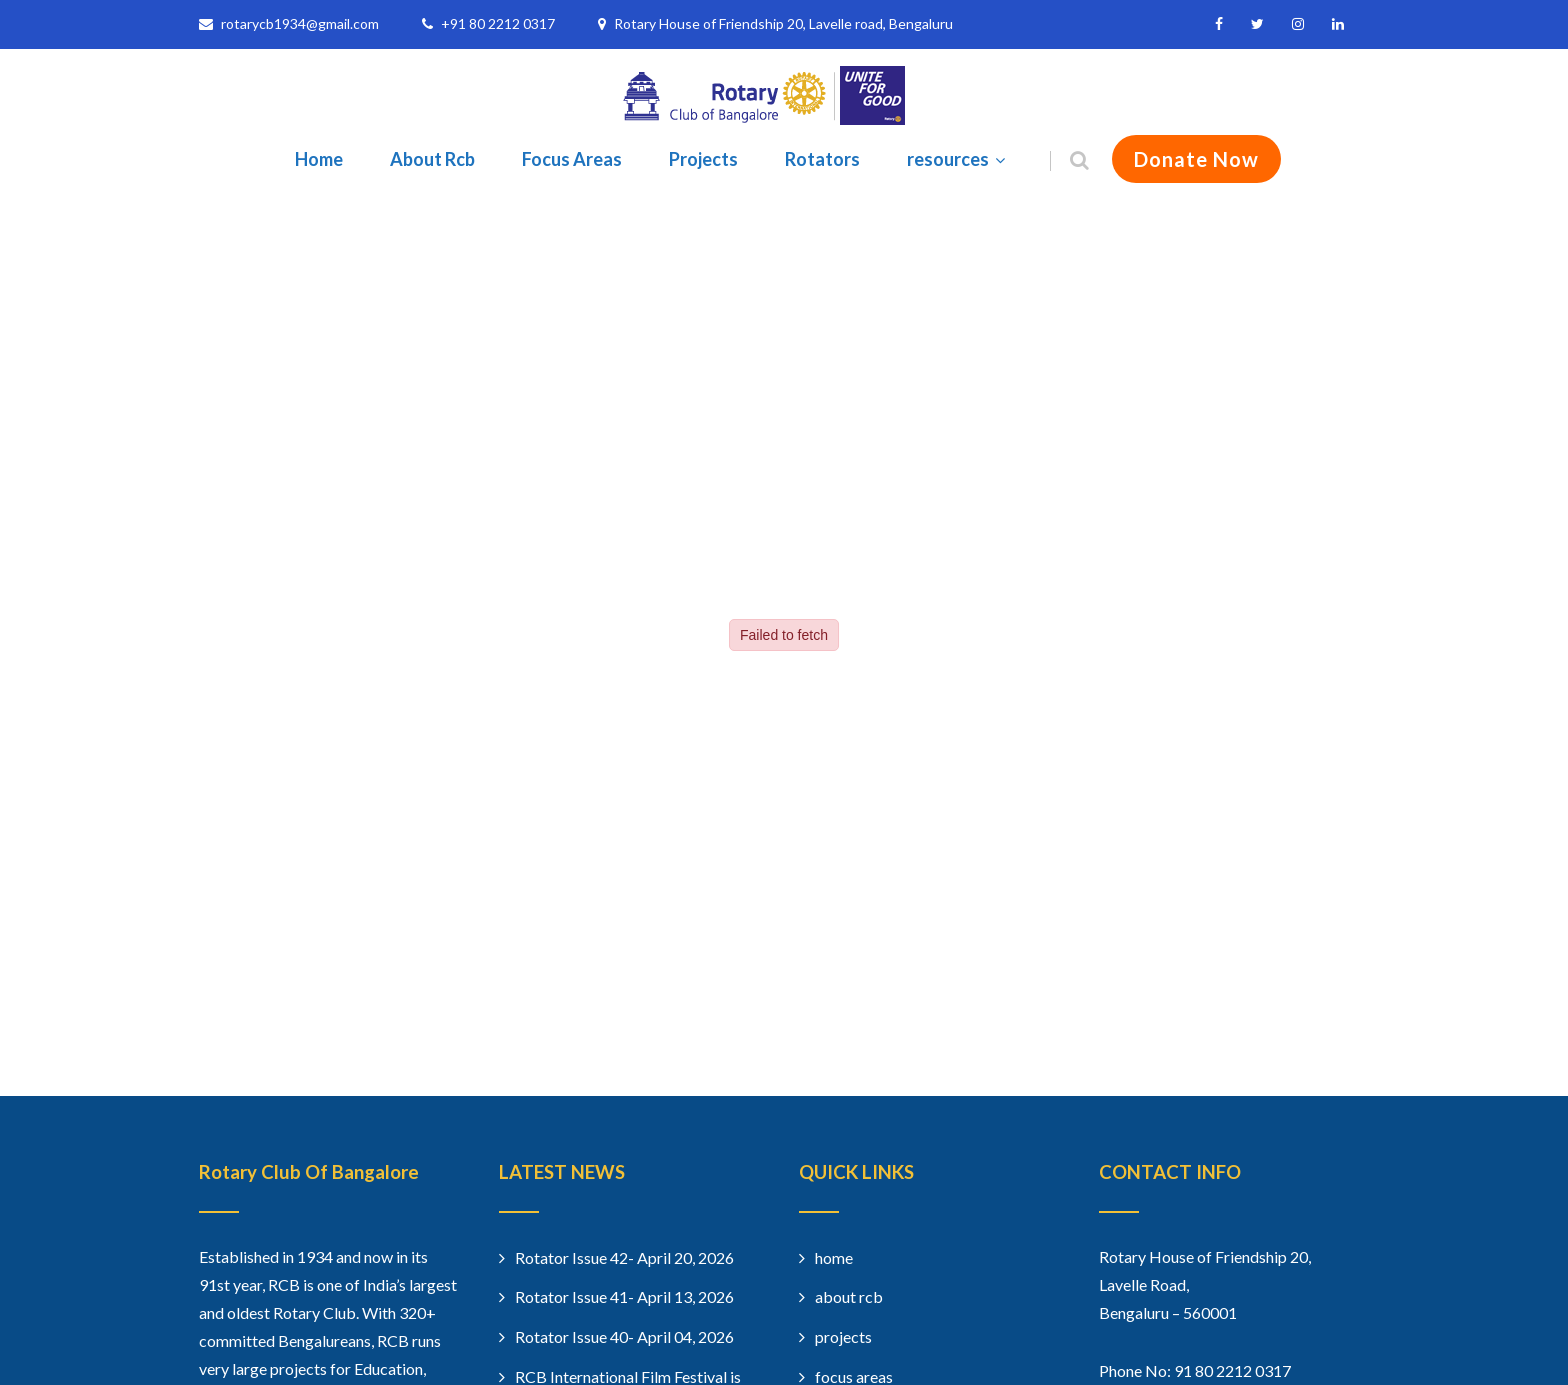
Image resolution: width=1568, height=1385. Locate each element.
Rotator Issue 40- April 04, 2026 (624, 1336)
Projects (703, 159)
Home (319, 159)
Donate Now (1196, 159)
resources (958, 159)
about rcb (849, 1296)
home (834, 1257)
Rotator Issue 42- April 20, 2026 (624, 1257)
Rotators (822, 159)
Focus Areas (572, 159)
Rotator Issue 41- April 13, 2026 (624, 1296)
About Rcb (432, 159)
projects (843, 1336)
